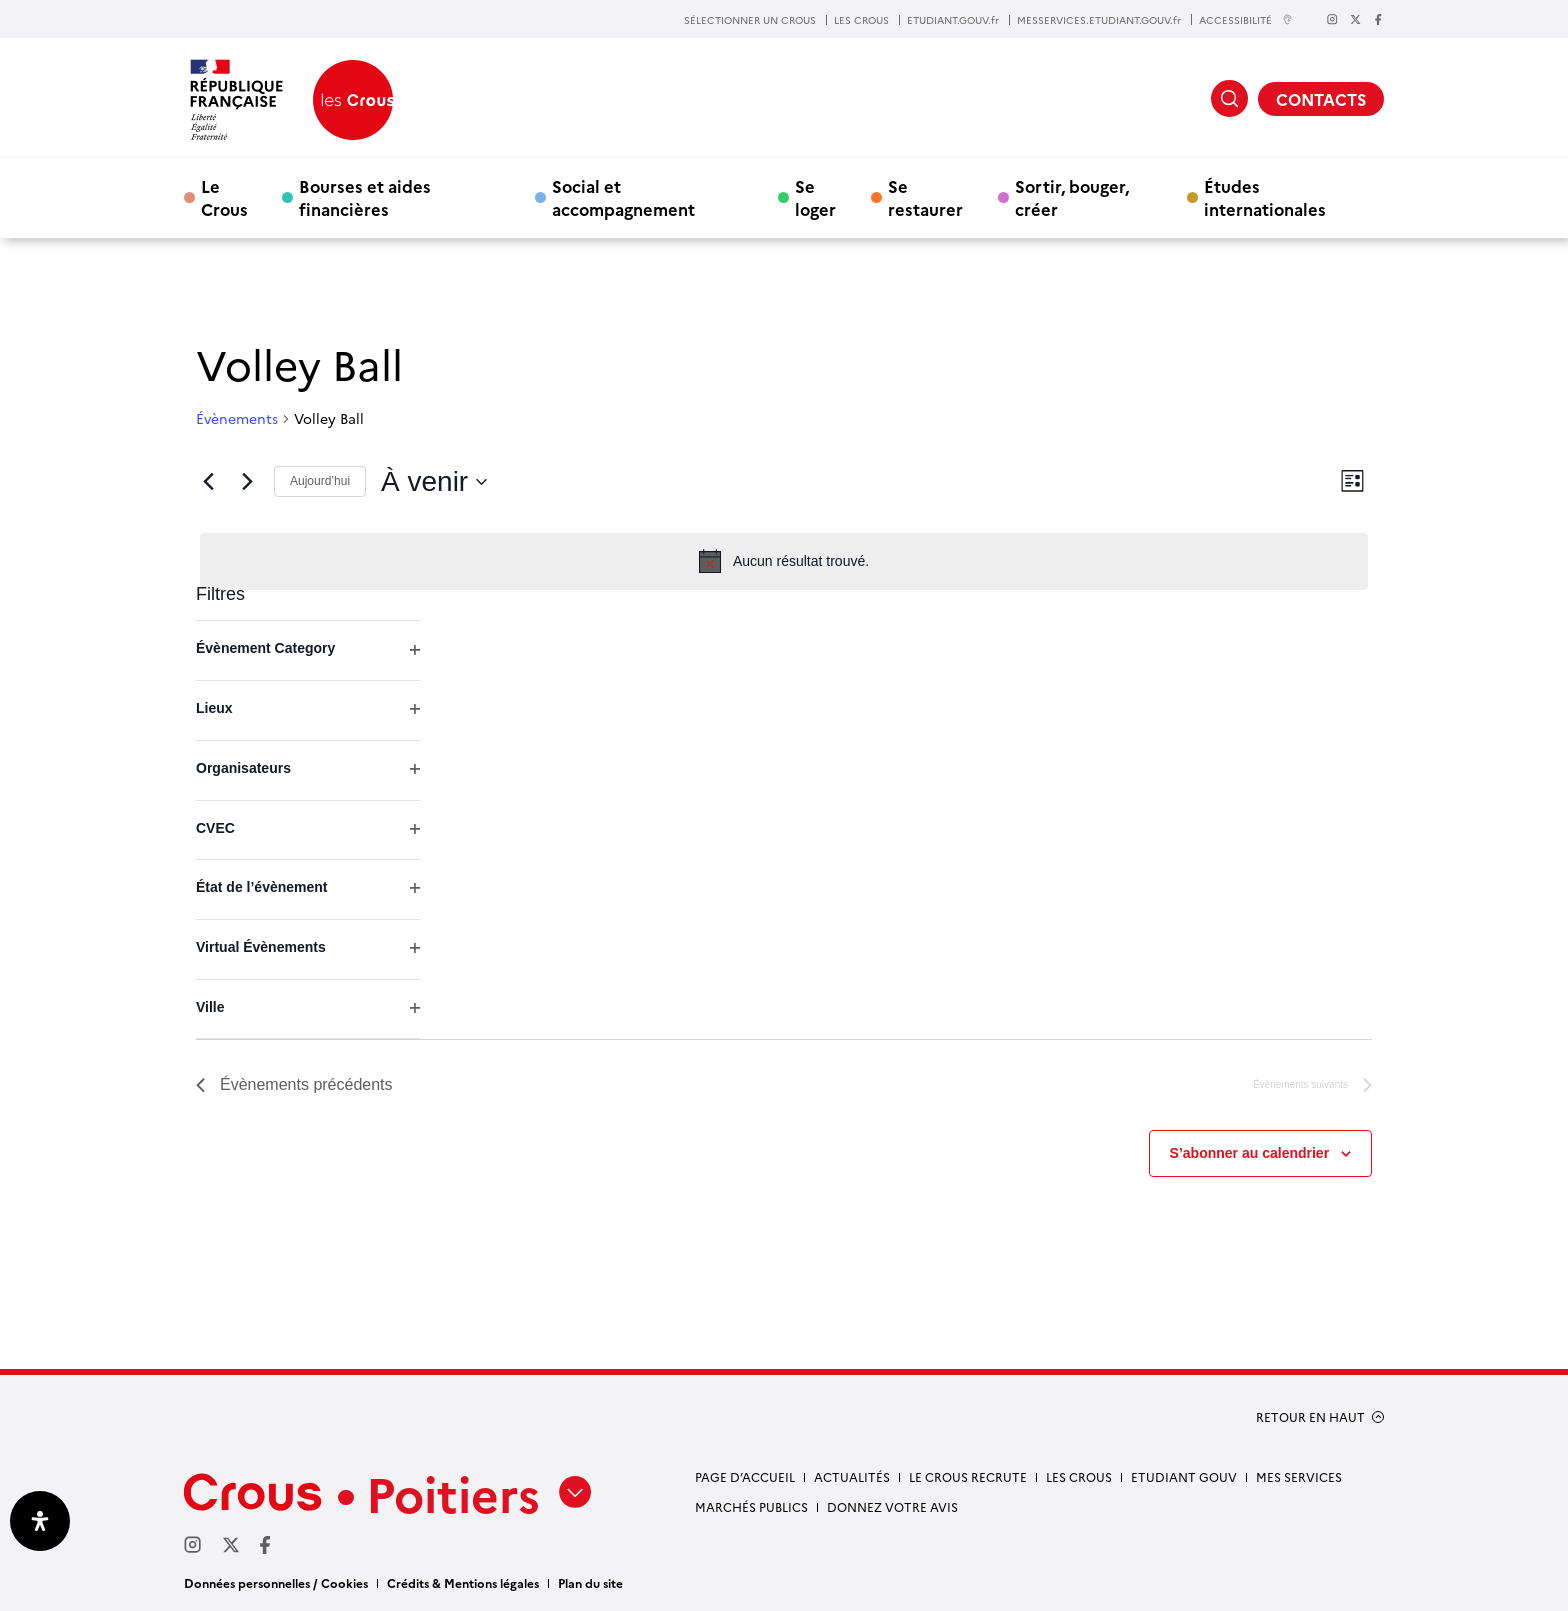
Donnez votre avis (892, 1506)
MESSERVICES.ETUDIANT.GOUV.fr (1099, 20)
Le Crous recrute (968, 1476)
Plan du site (590, 1582)
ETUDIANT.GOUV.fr (953, 20)
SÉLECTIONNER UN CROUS (750, 20)
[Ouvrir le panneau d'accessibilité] (40, 1521)
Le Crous (224, 197)
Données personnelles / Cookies (276, 1582)
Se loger (815, 197)
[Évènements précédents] (208, 482)
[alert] (784, 561)
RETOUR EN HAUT (1310, 1417)
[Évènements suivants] (247, 482)
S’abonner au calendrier (1250, 1153)
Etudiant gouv (1184, 1476)
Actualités (852, 1476)
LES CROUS (861, 20)
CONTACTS (1321, 99)
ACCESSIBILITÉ (1246, 19)
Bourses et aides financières (365, 197)
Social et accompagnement (623, 197)
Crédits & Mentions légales (463, 1582)
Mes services (1299, 1476)
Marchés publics (751, 1506)
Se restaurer (925, 197)
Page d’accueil (745, 1476)
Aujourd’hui (320, 481)
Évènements (237, 418)
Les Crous (1079, 1476)
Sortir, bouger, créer (1072, 197)
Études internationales (1265, 197)
